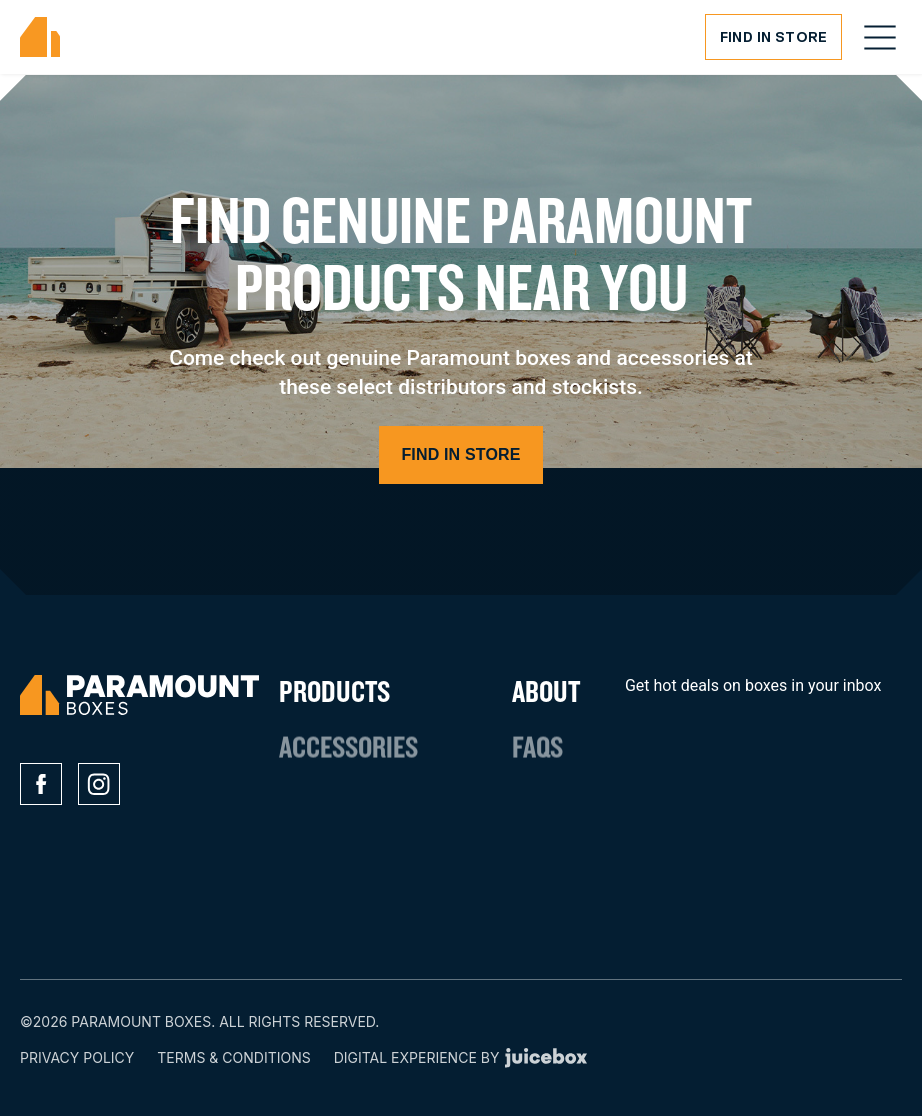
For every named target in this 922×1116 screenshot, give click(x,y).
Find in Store (773, 37)
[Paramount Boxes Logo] (40, 37)
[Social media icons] (41, 784)
